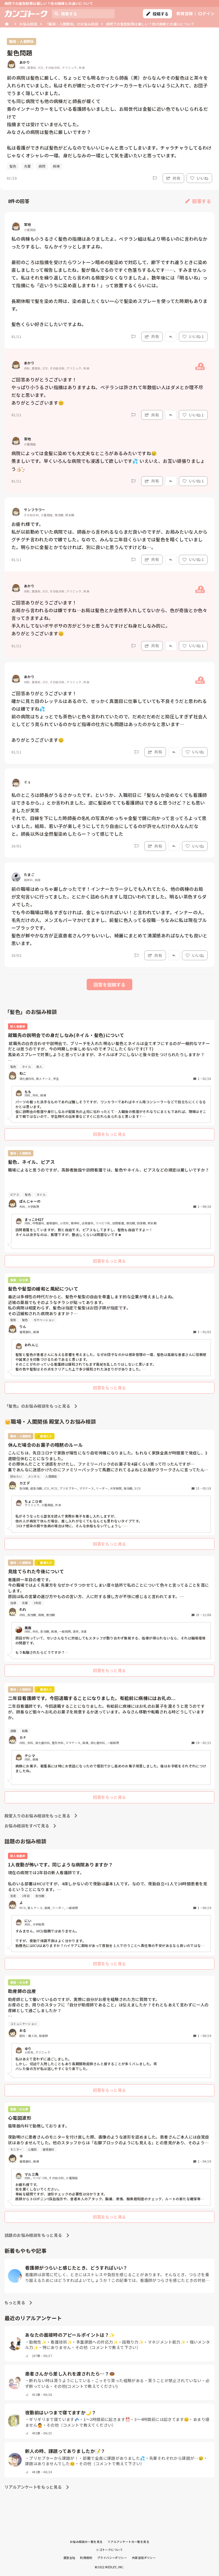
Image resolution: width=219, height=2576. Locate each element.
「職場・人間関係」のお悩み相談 (71, 23)
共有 (173, 178)
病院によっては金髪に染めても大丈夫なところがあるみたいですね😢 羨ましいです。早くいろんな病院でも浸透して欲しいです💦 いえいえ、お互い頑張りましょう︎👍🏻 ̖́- (108, 461)
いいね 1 (193, 336)
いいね (199, 178)
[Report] (154, 178)
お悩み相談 (28, 23)
